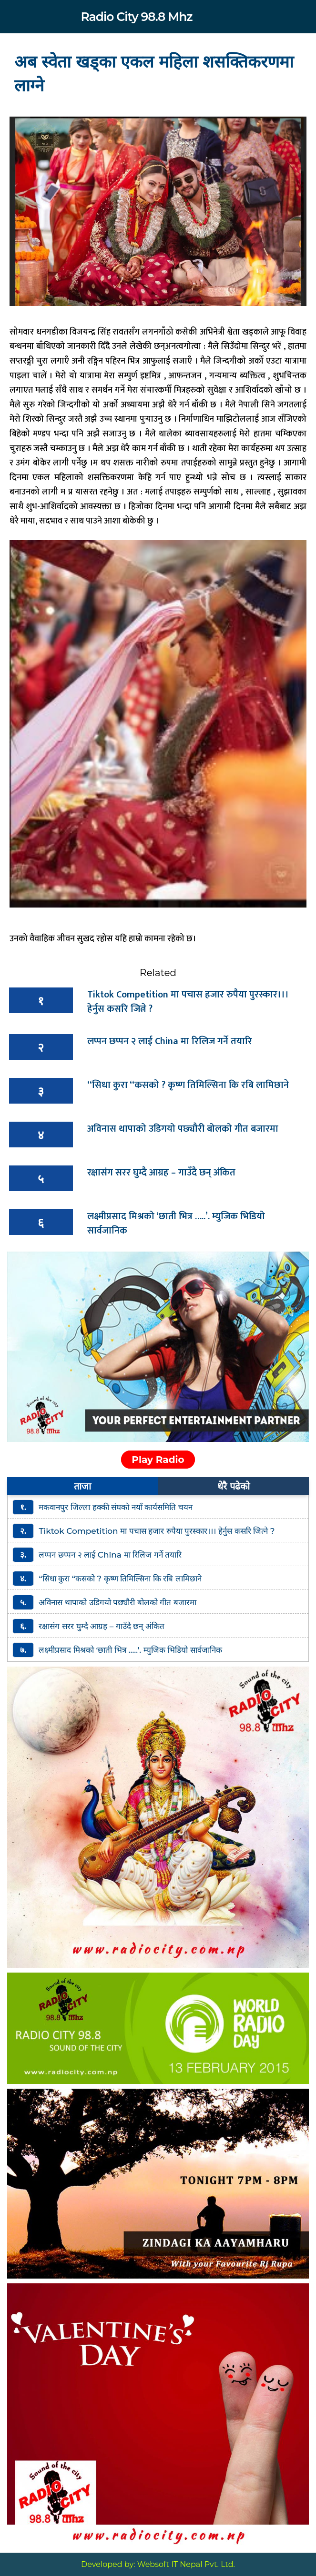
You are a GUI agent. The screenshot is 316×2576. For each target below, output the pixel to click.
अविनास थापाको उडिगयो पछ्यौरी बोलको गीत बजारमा (182, 1129)
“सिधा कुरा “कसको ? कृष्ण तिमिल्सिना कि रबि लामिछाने (188, 1085)
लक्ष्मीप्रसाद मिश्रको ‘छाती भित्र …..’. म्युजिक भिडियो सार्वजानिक (176, 1223)
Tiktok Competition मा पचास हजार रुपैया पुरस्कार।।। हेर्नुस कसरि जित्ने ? (188, 1002)
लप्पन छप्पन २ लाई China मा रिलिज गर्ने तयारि (169, 1041)
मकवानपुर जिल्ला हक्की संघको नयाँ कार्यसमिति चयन (115, 1507)
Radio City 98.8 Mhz (136, 17)
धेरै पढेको (233, 1486)
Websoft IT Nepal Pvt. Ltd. (186, 2564)
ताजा (82, 1486)
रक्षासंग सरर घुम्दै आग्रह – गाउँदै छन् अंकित (161, 1173)
